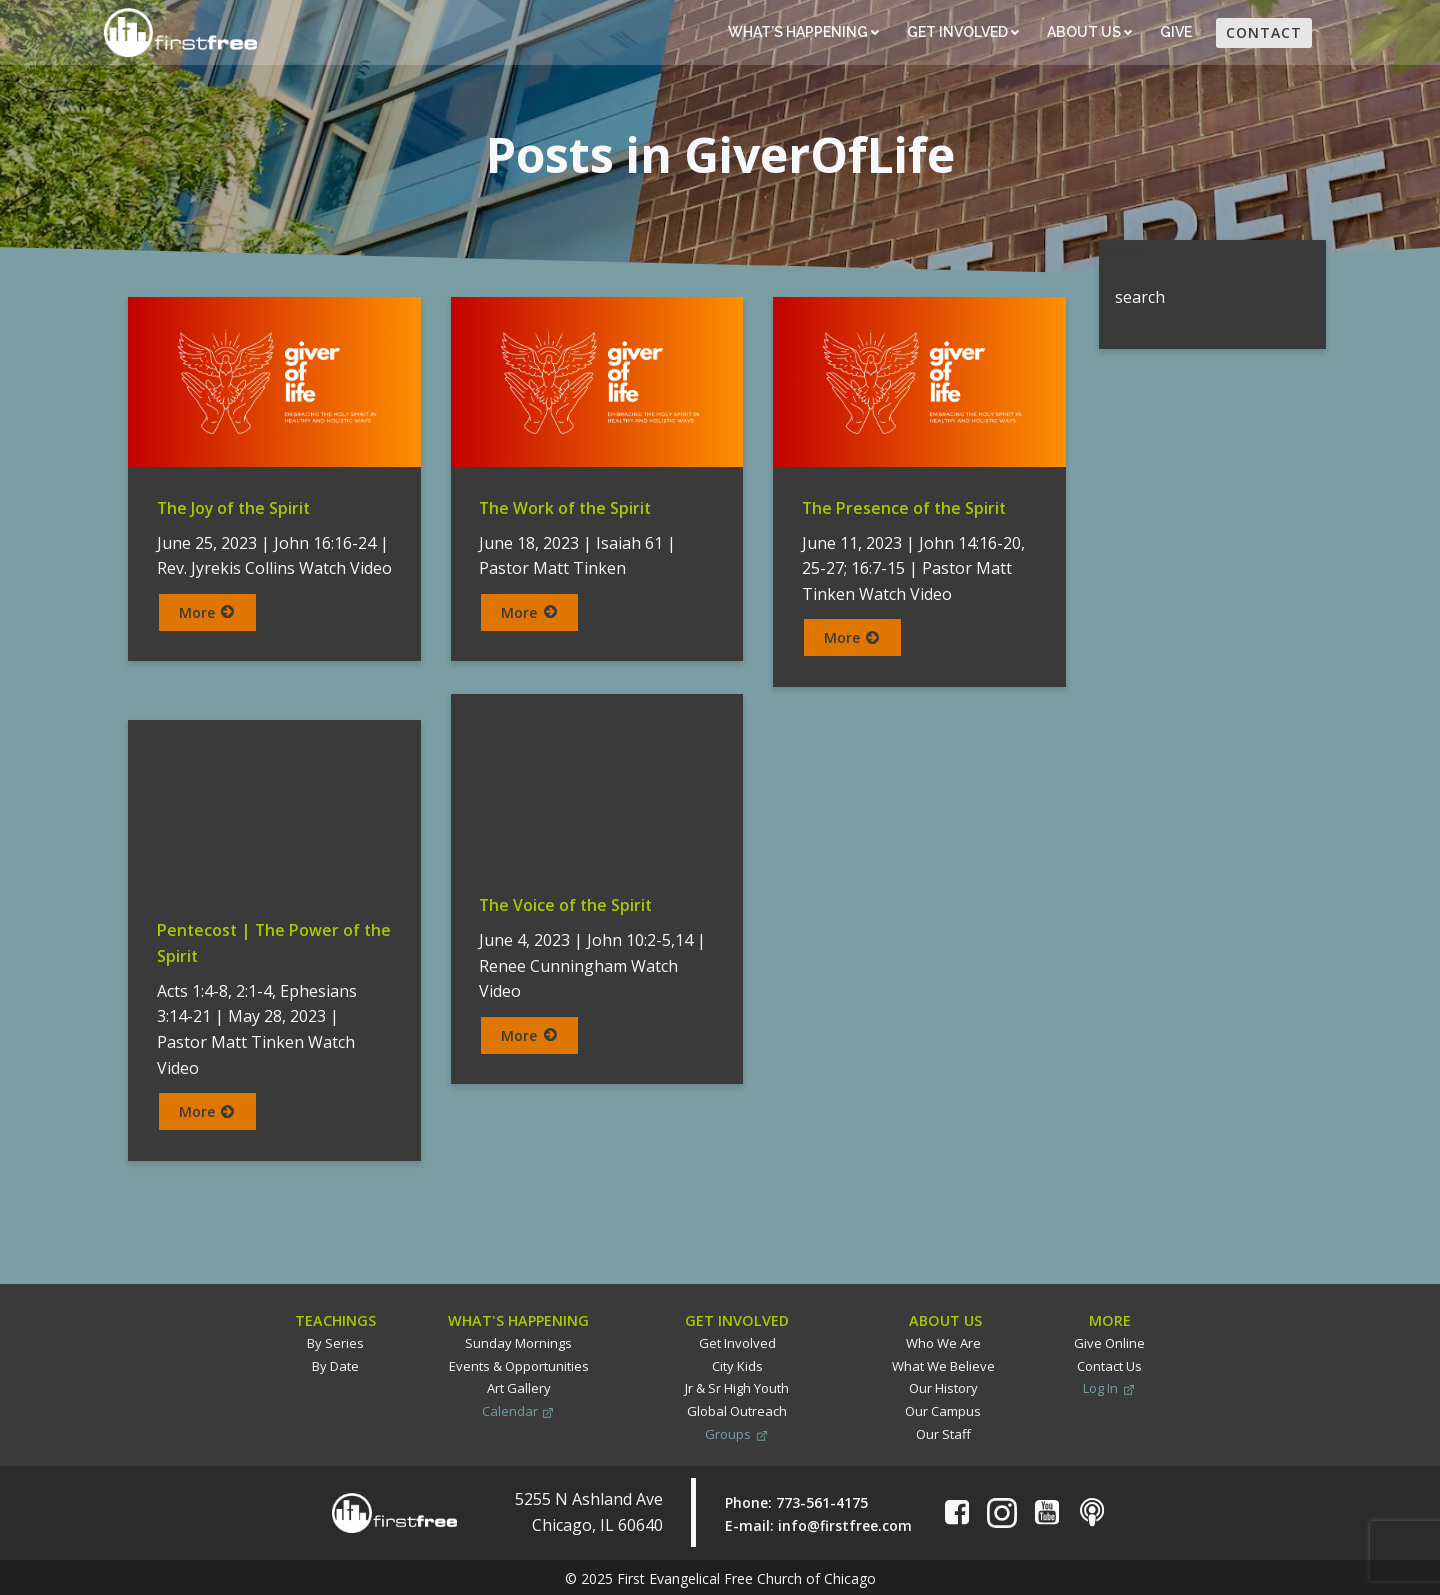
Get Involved (962, 33)
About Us (1088, 33)
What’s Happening (802, 33)
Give (1176, 33)
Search (1123, 251)
